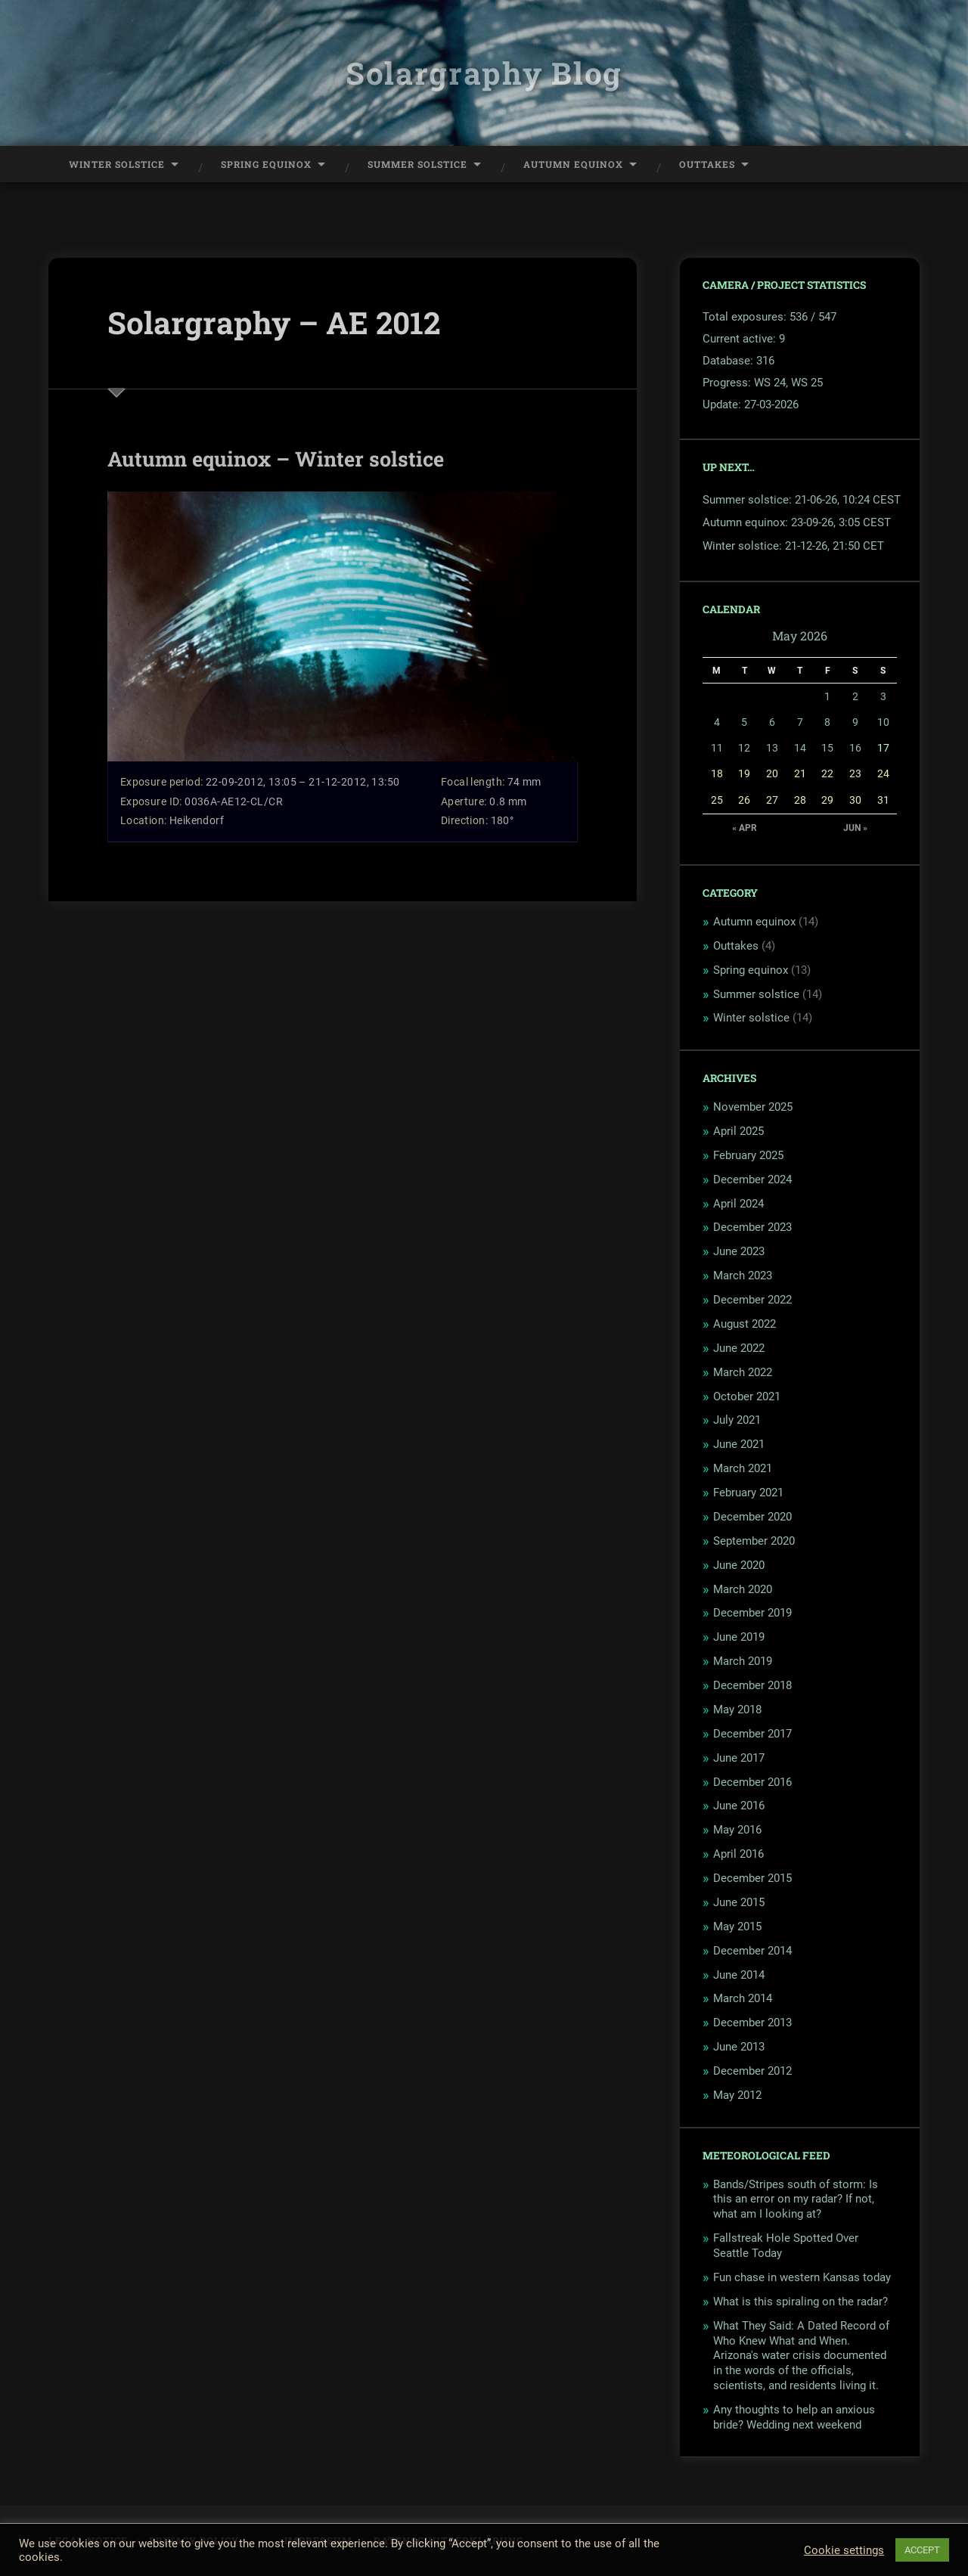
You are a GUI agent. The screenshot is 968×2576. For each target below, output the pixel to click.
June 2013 (739, 2047)
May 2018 (737, 1709)
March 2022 (742, 1372)
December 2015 (752, 1878)
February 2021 (748, 1492)
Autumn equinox (754, 921)
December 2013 (752, 2022)
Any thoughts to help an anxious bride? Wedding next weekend (794, 2417)
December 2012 (752, 2071)
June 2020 (739, 1565)
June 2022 (739, 1348)
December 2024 (752, 1179)
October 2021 (746, 1396)
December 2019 (752, 1613)
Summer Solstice (417, 164)
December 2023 (752, 1227)
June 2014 (739, 1975)
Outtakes (707, 164)
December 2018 (752, 1685)
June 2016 (739, 1805)
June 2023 (739, 1251)
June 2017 (739, 1758)
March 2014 (742, 1998)
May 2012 (737, 2095)
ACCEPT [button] (922, 2550)
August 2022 (744, 1324)
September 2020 (754, 1541)
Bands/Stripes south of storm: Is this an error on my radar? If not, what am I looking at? (795, 2199)
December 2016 (752, 1782)
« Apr (744, 828)
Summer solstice (756, 994)
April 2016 (738, 1854)
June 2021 (739, 1444)
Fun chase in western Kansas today (802, 2277)
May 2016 (737, 1830)
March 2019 (742, 1661)
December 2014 (752, 1951)
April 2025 (738, 1131)
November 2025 (753, 1107)
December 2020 (752, 1517)
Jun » (855, 828)
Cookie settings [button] (844, 2550)
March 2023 (742, 1275)
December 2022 (752, 1300)
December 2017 (752, 1734)
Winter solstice (751, 1018)
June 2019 (739, 1637)
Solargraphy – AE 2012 (273, 322)
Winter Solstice (117, 164)
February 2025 (748, 1155)
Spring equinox (750, 970)
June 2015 (739, 1902)
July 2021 (737, 1420)
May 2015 (737, 1926)
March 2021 (742, 1468)
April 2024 (738, 1204)
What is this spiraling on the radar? (800, 2301)
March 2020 (742, 1589)
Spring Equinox (266, 164)
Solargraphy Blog (484, 73)
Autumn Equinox (573, 164)
